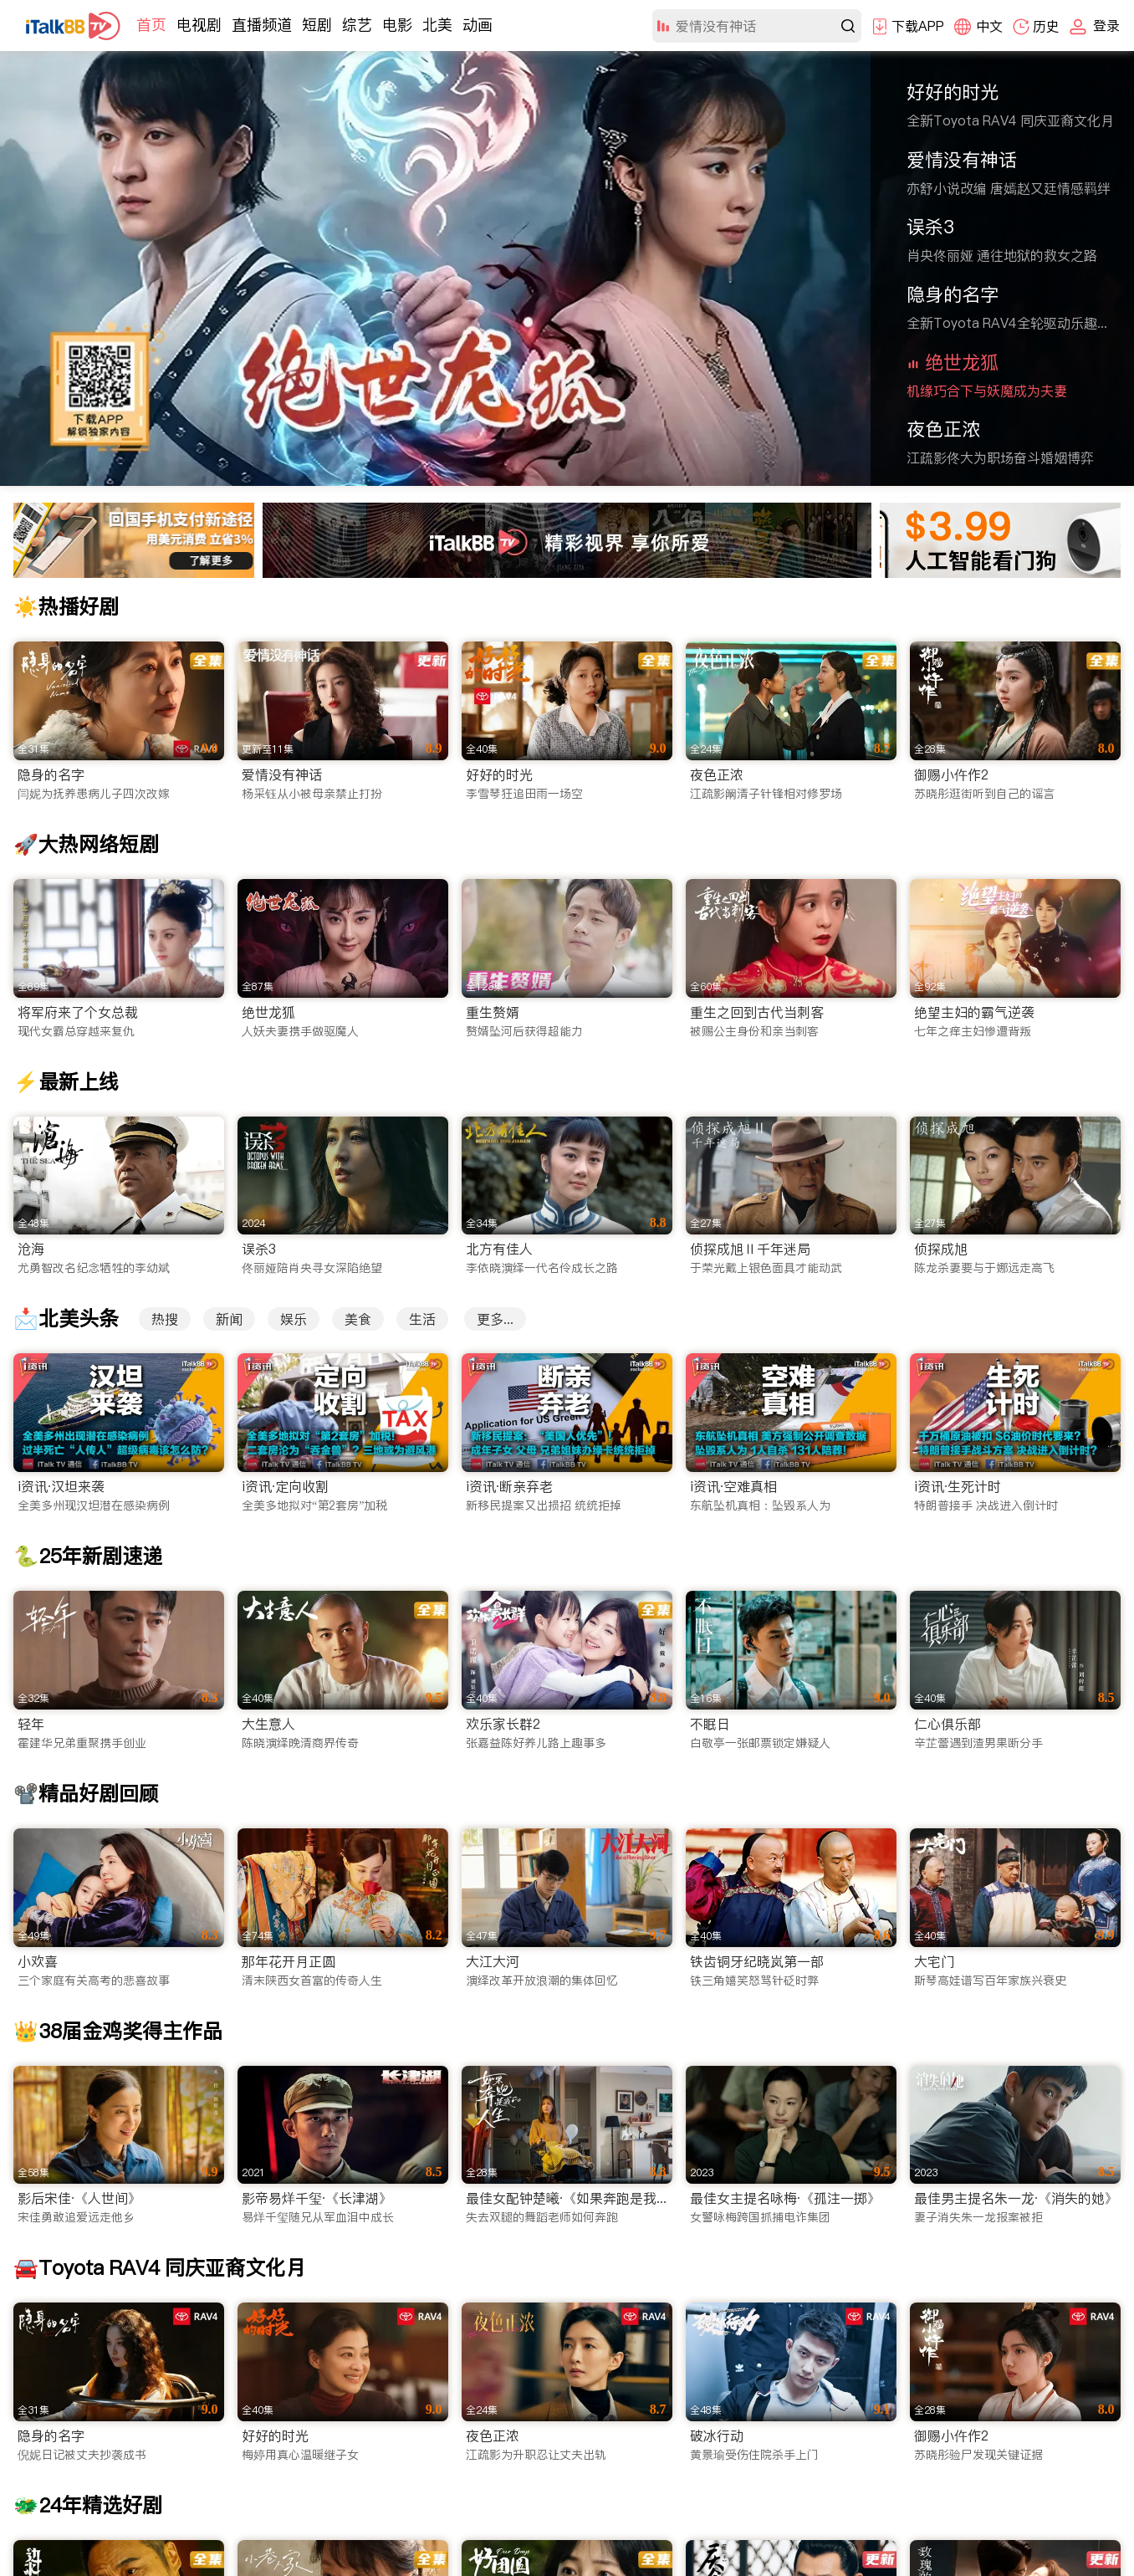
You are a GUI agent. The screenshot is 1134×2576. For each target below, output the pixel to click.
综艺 (357, 24)
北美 (437, 24)
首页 (151, 24)
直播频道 (262, 24)
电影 (397, 24)
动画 (477, 24)
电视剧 (199, 24)
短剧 (317, 24)
